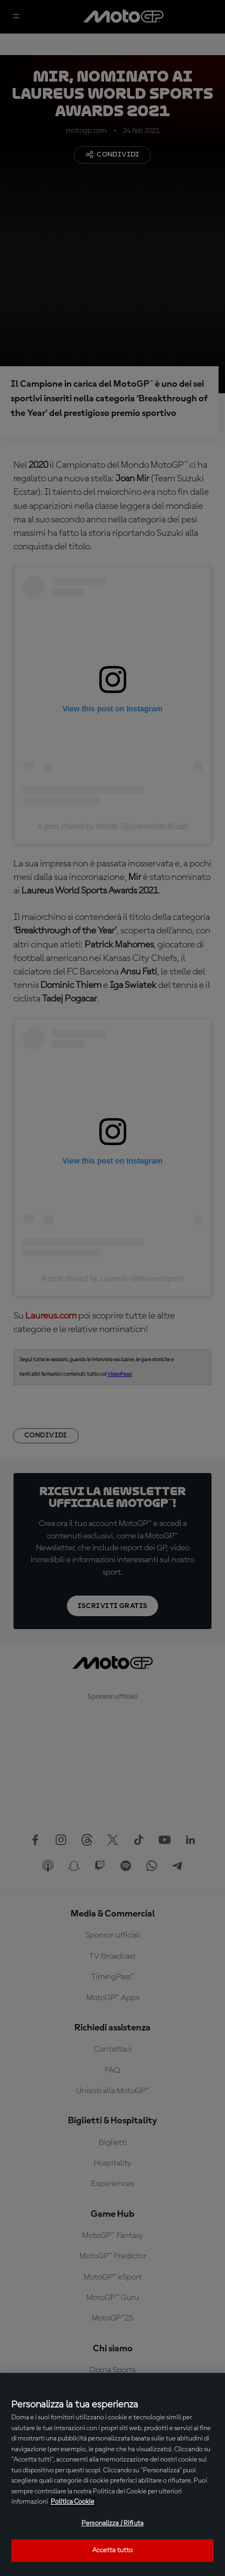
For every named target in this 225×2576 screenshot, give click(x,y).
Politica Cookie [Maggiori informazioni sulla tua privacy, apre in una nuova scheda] (72, 2501)
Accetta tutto (112, 2550)
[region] (112, 2474)
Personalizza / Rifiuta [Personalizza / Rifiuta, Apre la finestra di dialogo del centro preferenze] (112, 2523)
